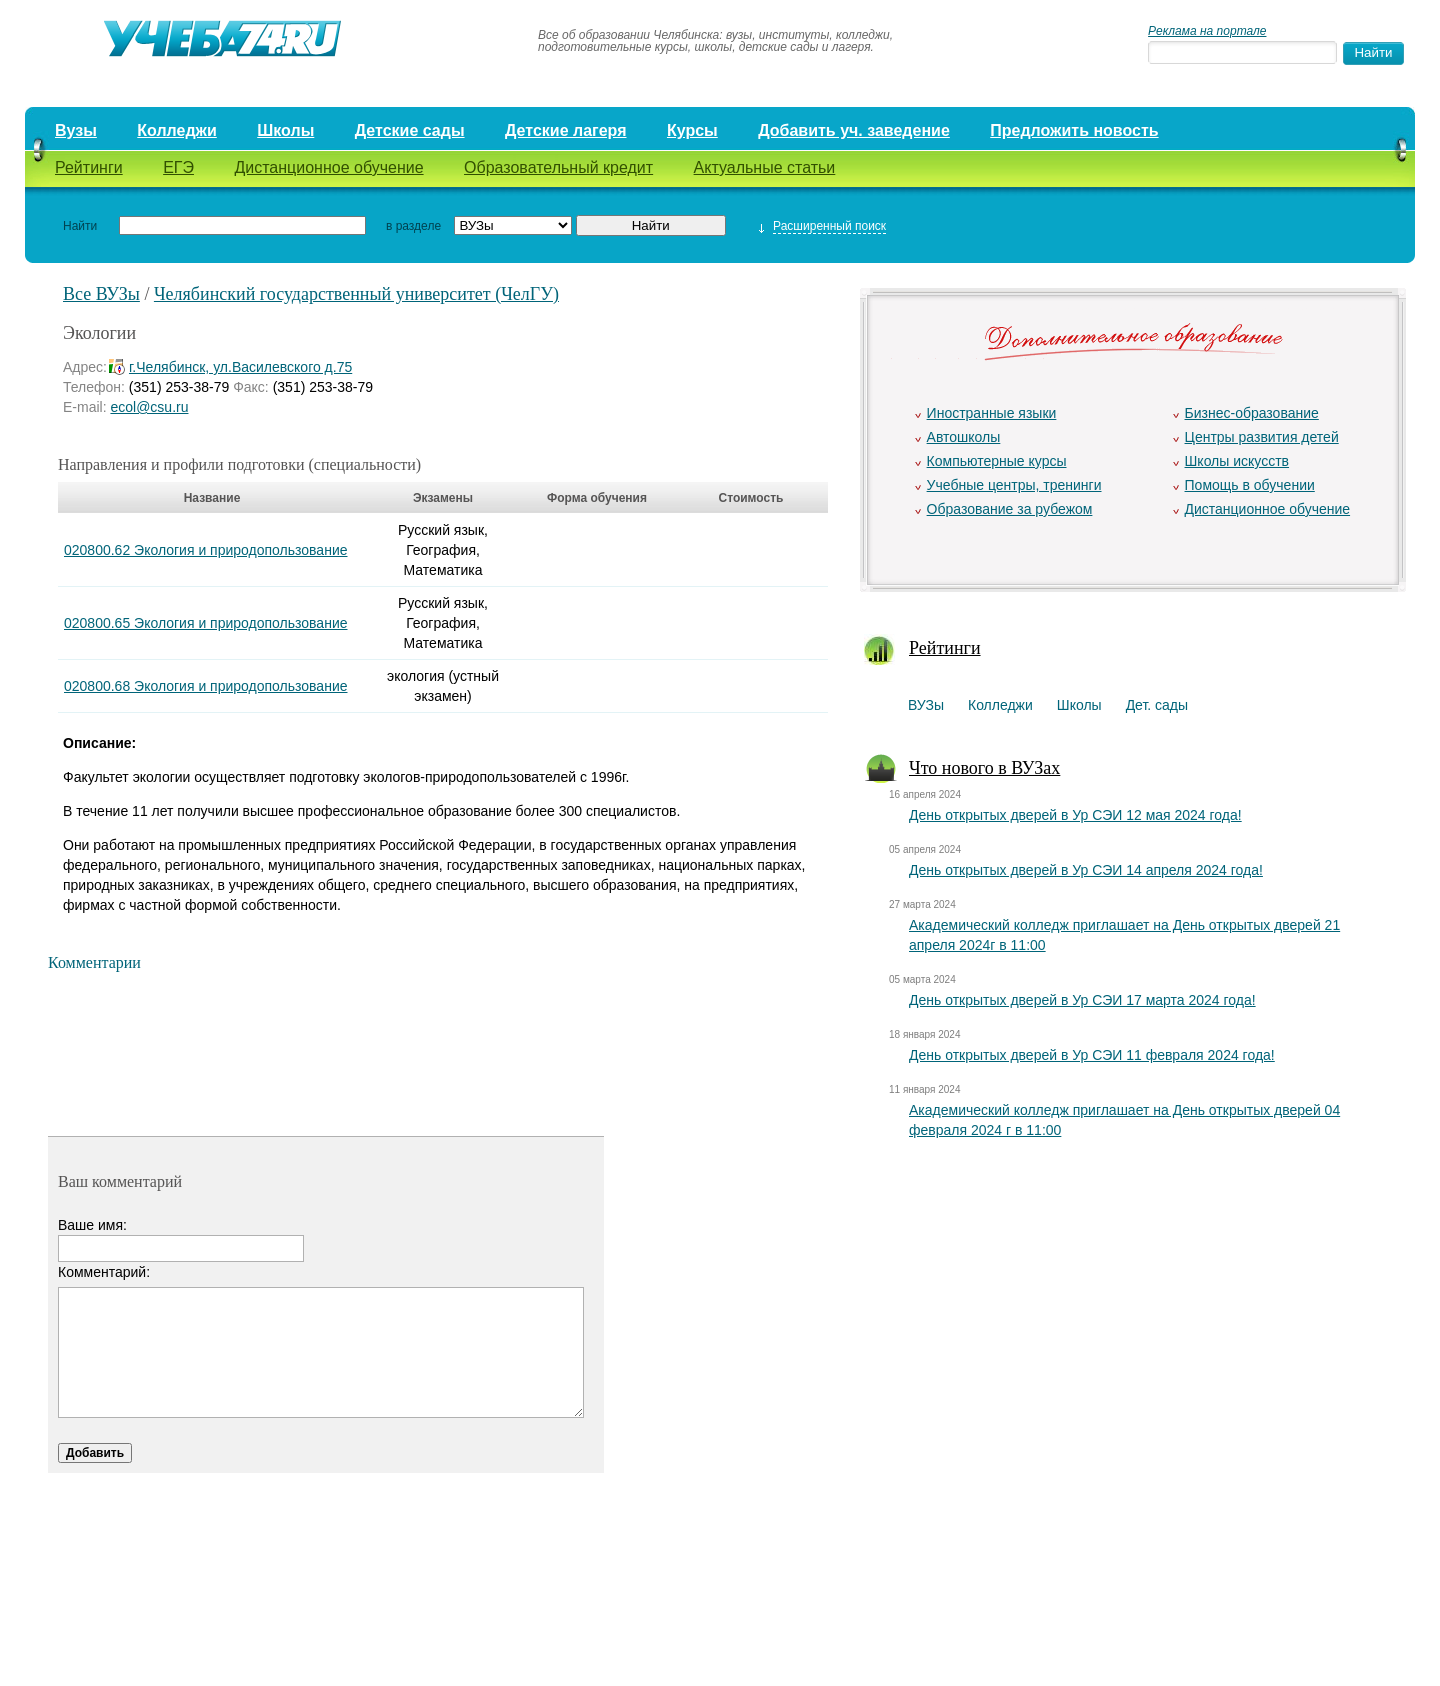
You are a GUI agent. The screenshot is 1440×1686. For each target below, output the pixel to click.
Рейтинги (89, 167)
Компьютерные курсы (997, 461)
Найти (80, 226)
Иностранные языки (992, 413)
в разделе (413, 226)
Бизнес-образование (1252, 413)
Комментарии (94, 962)
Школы (285, 130)
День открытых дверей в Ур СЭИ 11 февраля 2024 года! (1092, 1055)
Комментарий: (104, 1272)
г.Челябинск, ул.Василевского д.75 (240, 367)
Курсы (692, 130)
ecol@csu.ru (149, 407)
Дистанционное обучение (328, 167)
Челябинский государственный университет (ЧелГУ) (356, 294)
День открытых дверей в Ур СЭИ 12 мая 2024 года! (1075, 815)
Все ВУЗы (101, 294)
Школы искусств (1237, 461)
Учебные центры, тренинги (1014, 485)
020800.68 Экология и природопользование (206, 686)
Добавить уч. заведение (854, 130)
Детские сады (410, 130)
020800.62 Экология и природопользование (206, 550)
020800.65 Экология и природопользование (206, 623)
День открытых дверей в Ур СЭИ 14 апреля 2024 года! (1086, 870)
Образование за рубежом (1010, 509)
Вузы (76, 130)
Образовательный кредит (558, 167)
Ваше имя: (92, 1225)
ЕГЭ (178, 167)
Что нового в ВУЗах (984, 768)
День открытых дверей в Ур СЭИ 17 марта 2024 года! (1082, 1000)
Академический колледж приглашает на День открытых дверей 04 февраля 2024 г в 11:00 (1124, 1120)
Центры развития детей (1262, 437)
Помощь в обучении (1250, 485)
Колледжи (177, 130)
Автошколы (964, 437)
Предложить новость (1074, 130)
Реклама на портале (1207, 31)
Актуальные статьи (765, 167)
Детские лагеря (566, 130)
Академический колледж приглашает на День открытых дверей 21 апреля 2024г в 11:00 (1124, 935)
